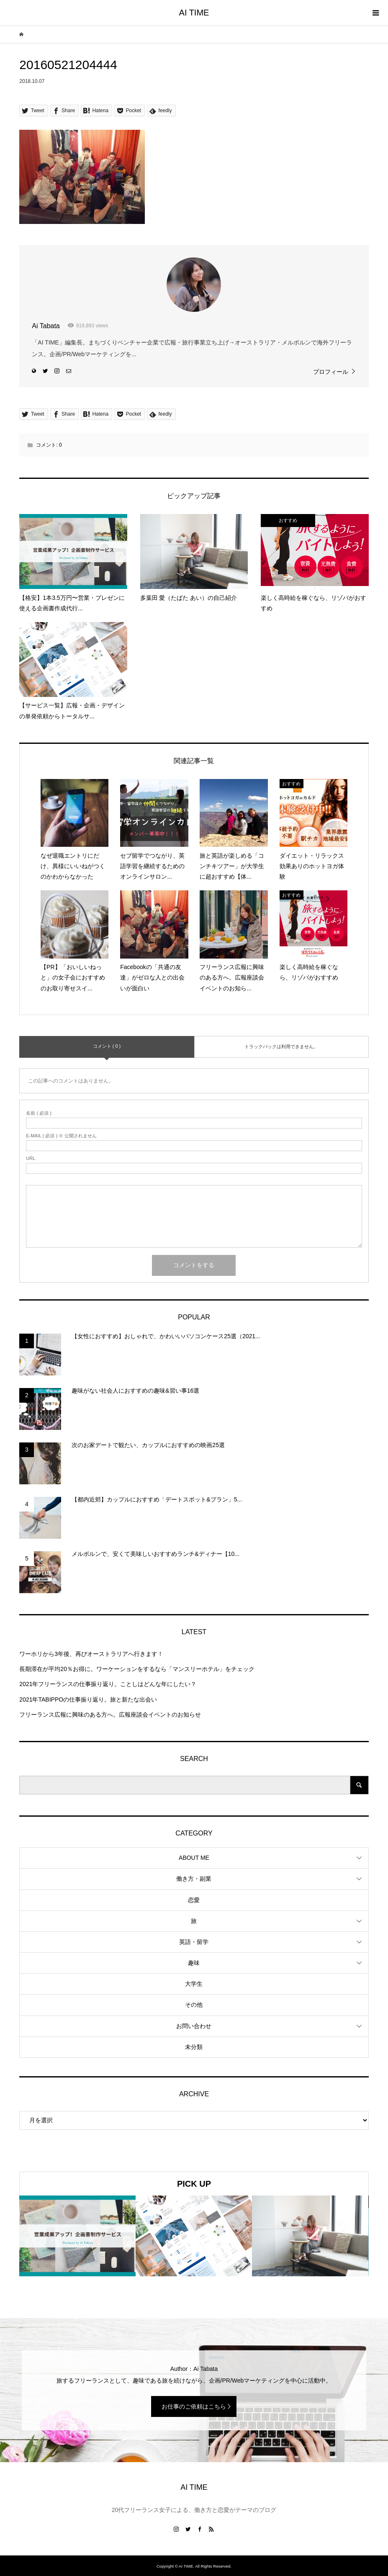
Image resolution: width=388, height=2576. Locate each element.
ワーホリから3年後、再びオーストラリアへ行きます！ (91, 1653)
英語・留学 (193, 1941)
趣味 (194, 1962)
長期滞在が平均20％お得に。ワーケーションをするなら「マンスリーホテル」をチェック (136, 1669)
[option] (77, 2236)
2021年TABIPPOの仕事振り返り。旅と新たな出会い (88, 1699)
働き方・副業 (193, 1878)
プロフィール (330, 371)
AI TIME (194, 12)
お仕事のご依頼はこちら (194, 2406)
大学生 (194, 1983)
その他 (194, 2004)
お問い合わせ (193, 2026)
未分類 (194, 2047)
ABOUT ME (194, 1857)
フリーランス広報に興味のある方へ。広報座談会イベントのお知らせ (110, 1714)
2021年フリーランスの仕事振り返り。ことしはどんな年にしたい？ (107, 1684)
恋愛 (194, 1900)
